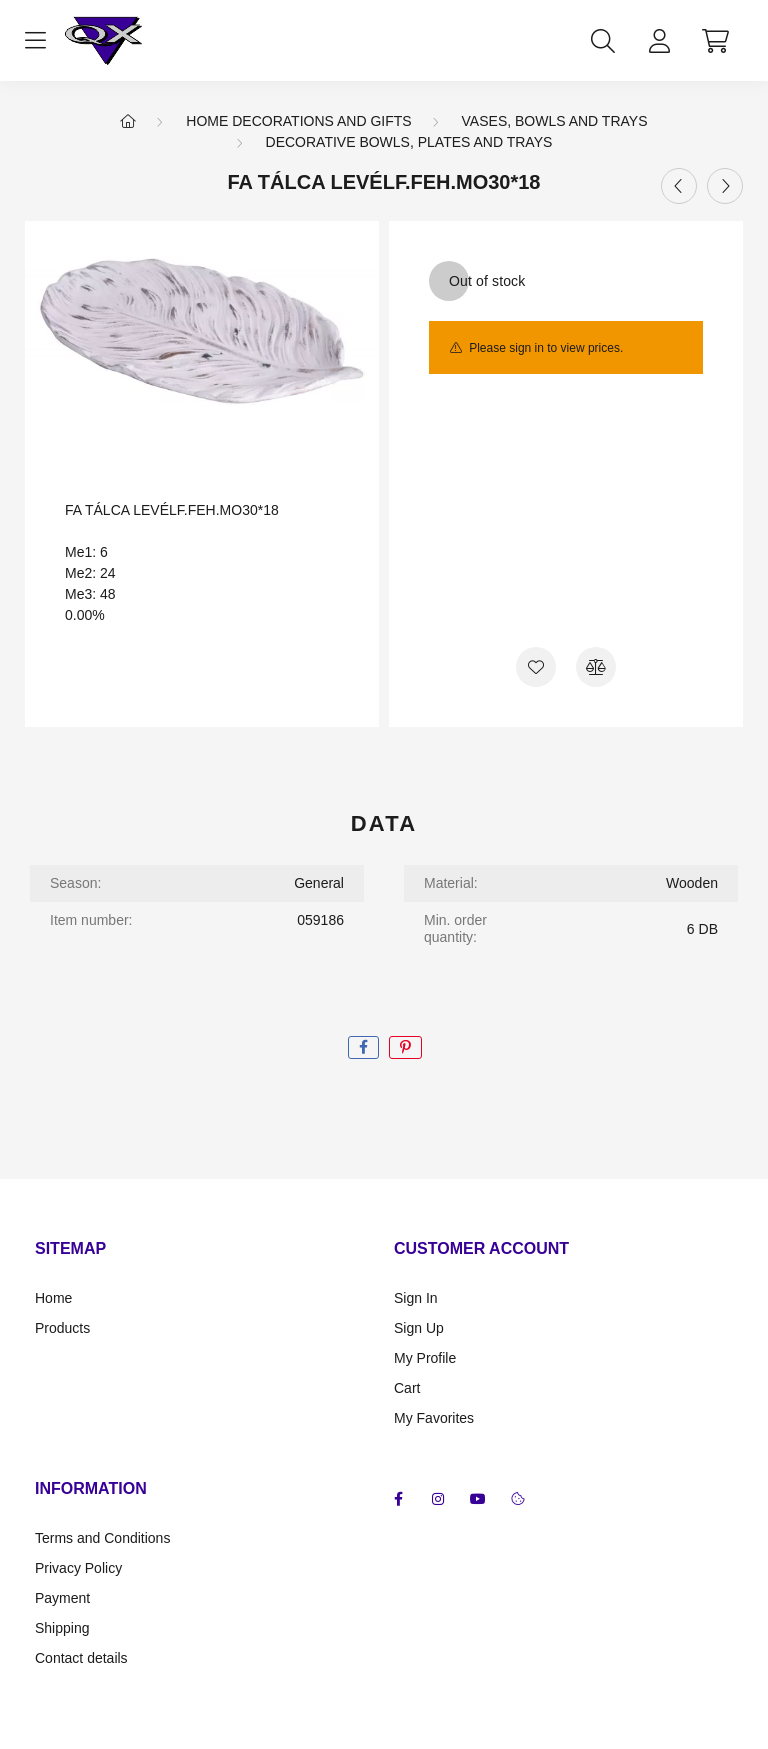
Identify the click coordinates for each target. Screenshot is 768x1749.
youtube (478, 1499)
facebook (398, 1499)
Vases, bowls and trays (555, 121)
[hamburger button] (35, 41)
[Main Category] (128, 121)
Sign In (416, 1298)
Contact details (81, 1658)
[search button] (603, 41)
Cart (407, 1388)
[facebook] (363, 1047)
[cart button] (715, 41)
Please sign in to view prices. (546, 348)
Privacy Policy (78, 1568)
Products (62, 1328)
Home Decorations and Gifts (298, 121)
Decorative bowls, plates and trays (409, 142)
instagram (438, 1499)
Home (53, 1298)
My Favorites (434, 1418)
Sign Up (419, 1328)
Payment (62, 1598)
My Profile (425, 1358)
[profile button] (659, 41)
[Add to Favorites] (536, 667)
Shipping (62, 1628)
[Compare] (596, 667)
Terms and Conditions (102, 1538)
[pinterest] (405, 1047)
